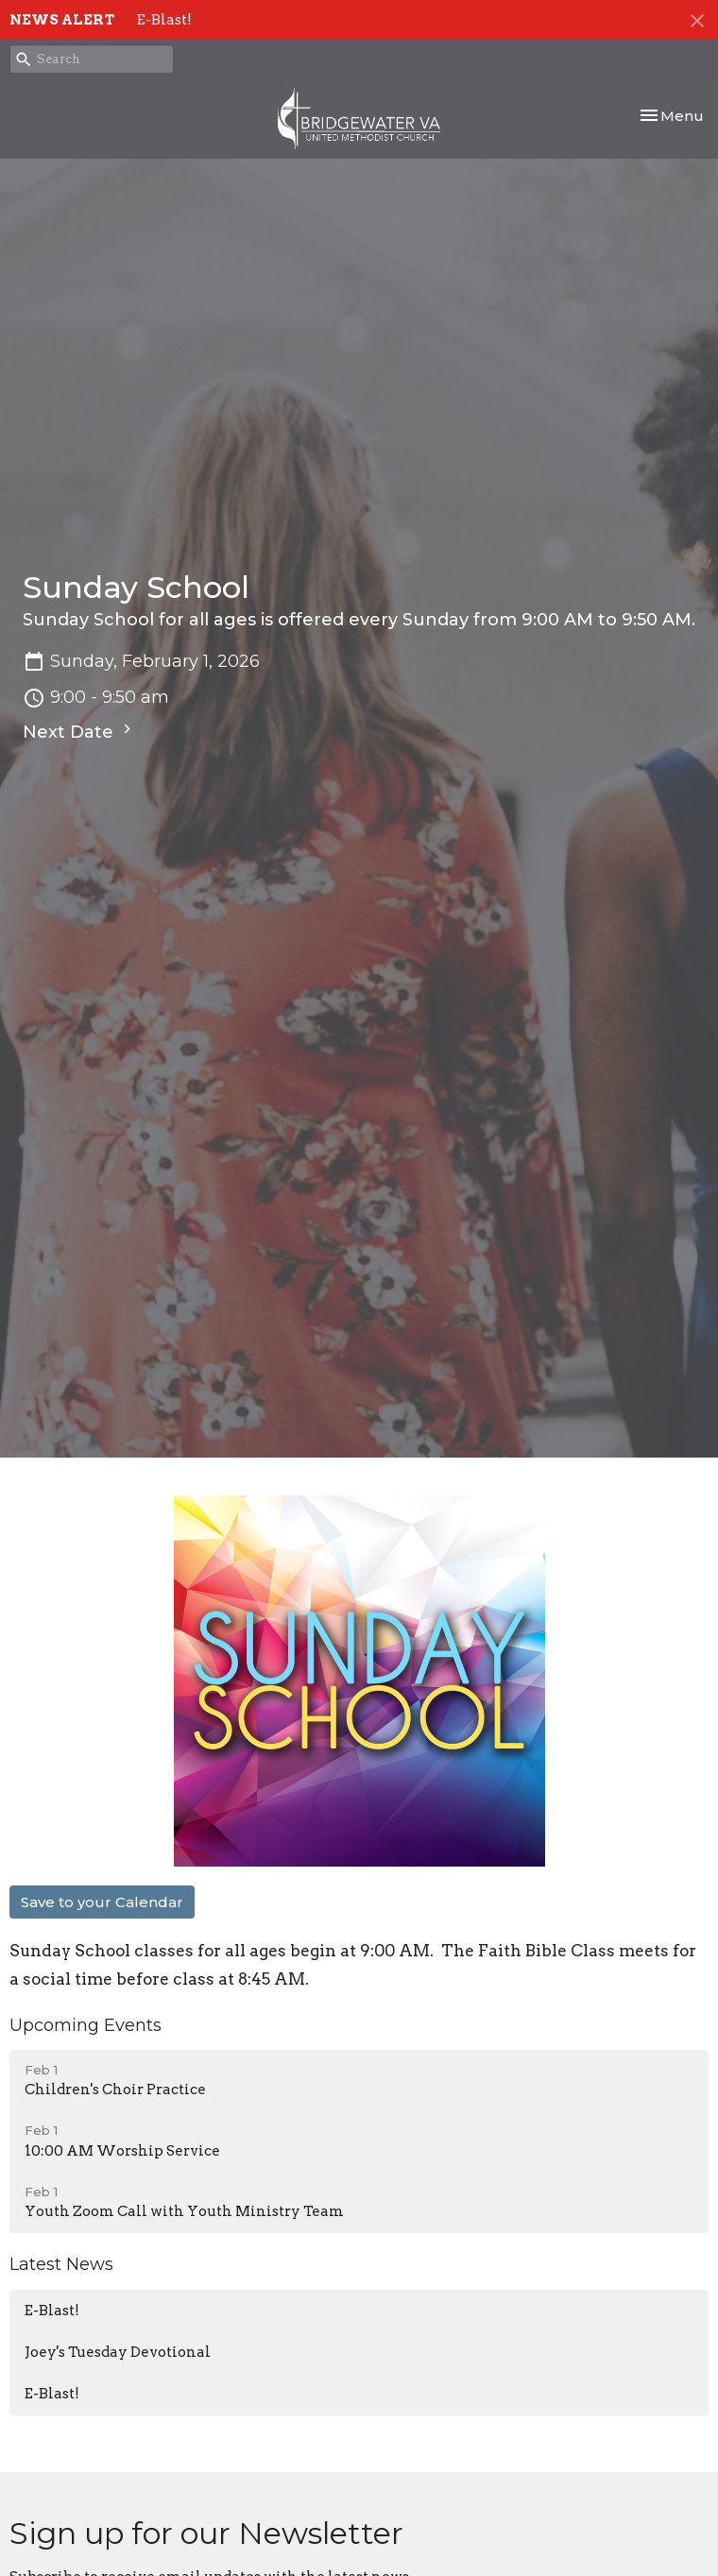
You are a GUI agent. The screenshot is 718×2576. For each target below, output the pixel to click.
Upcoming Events (85, 2025)
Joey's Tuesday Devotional (118, 2352)
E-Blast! (164, 19)
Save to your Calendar (102, 1902)
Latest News (61, 2264)
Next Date (79, 731)
